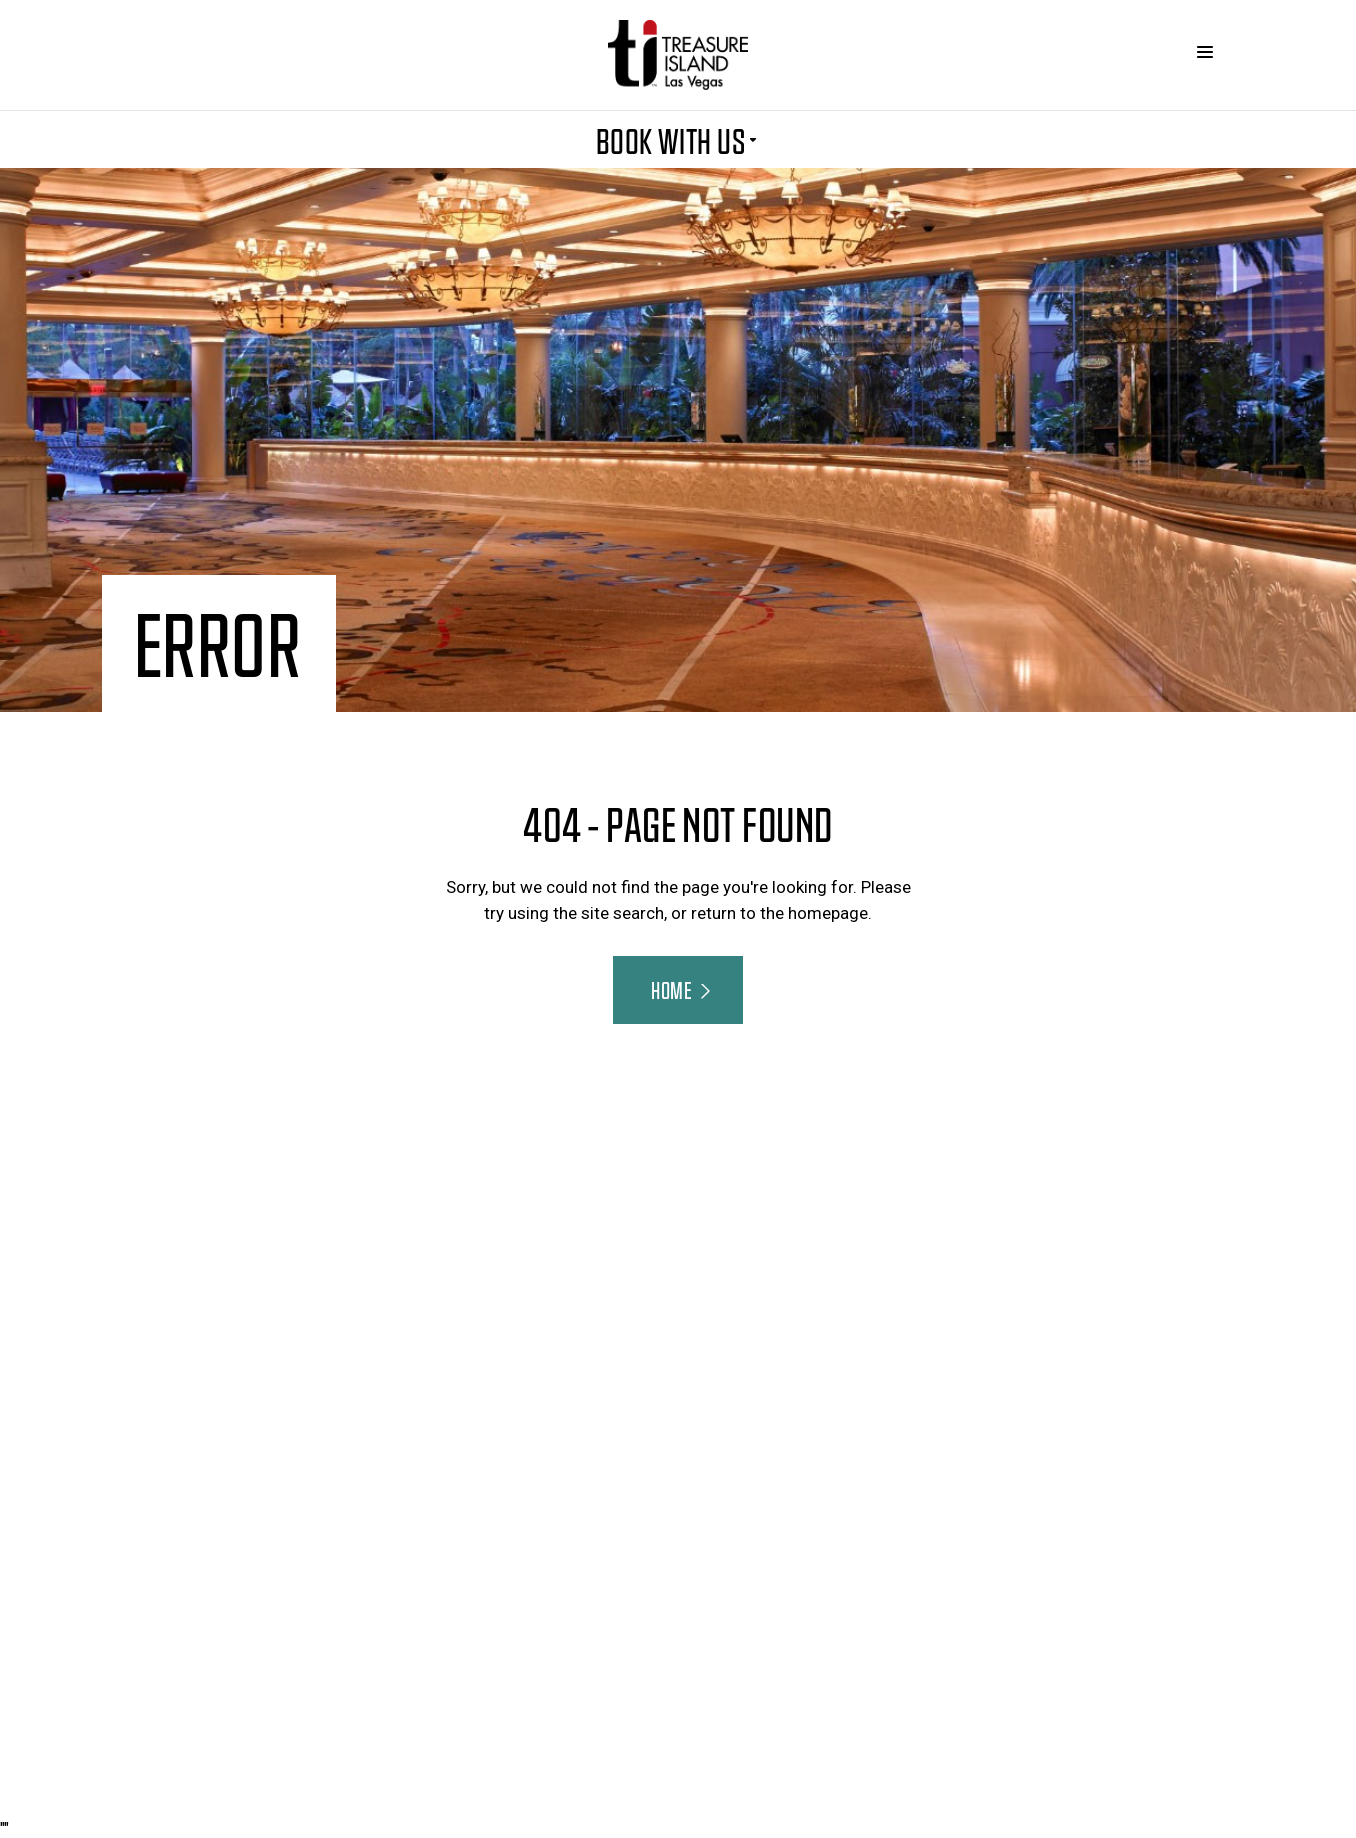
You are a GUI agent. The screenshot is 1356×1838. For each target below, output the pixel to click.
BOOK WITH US (678, 139)
